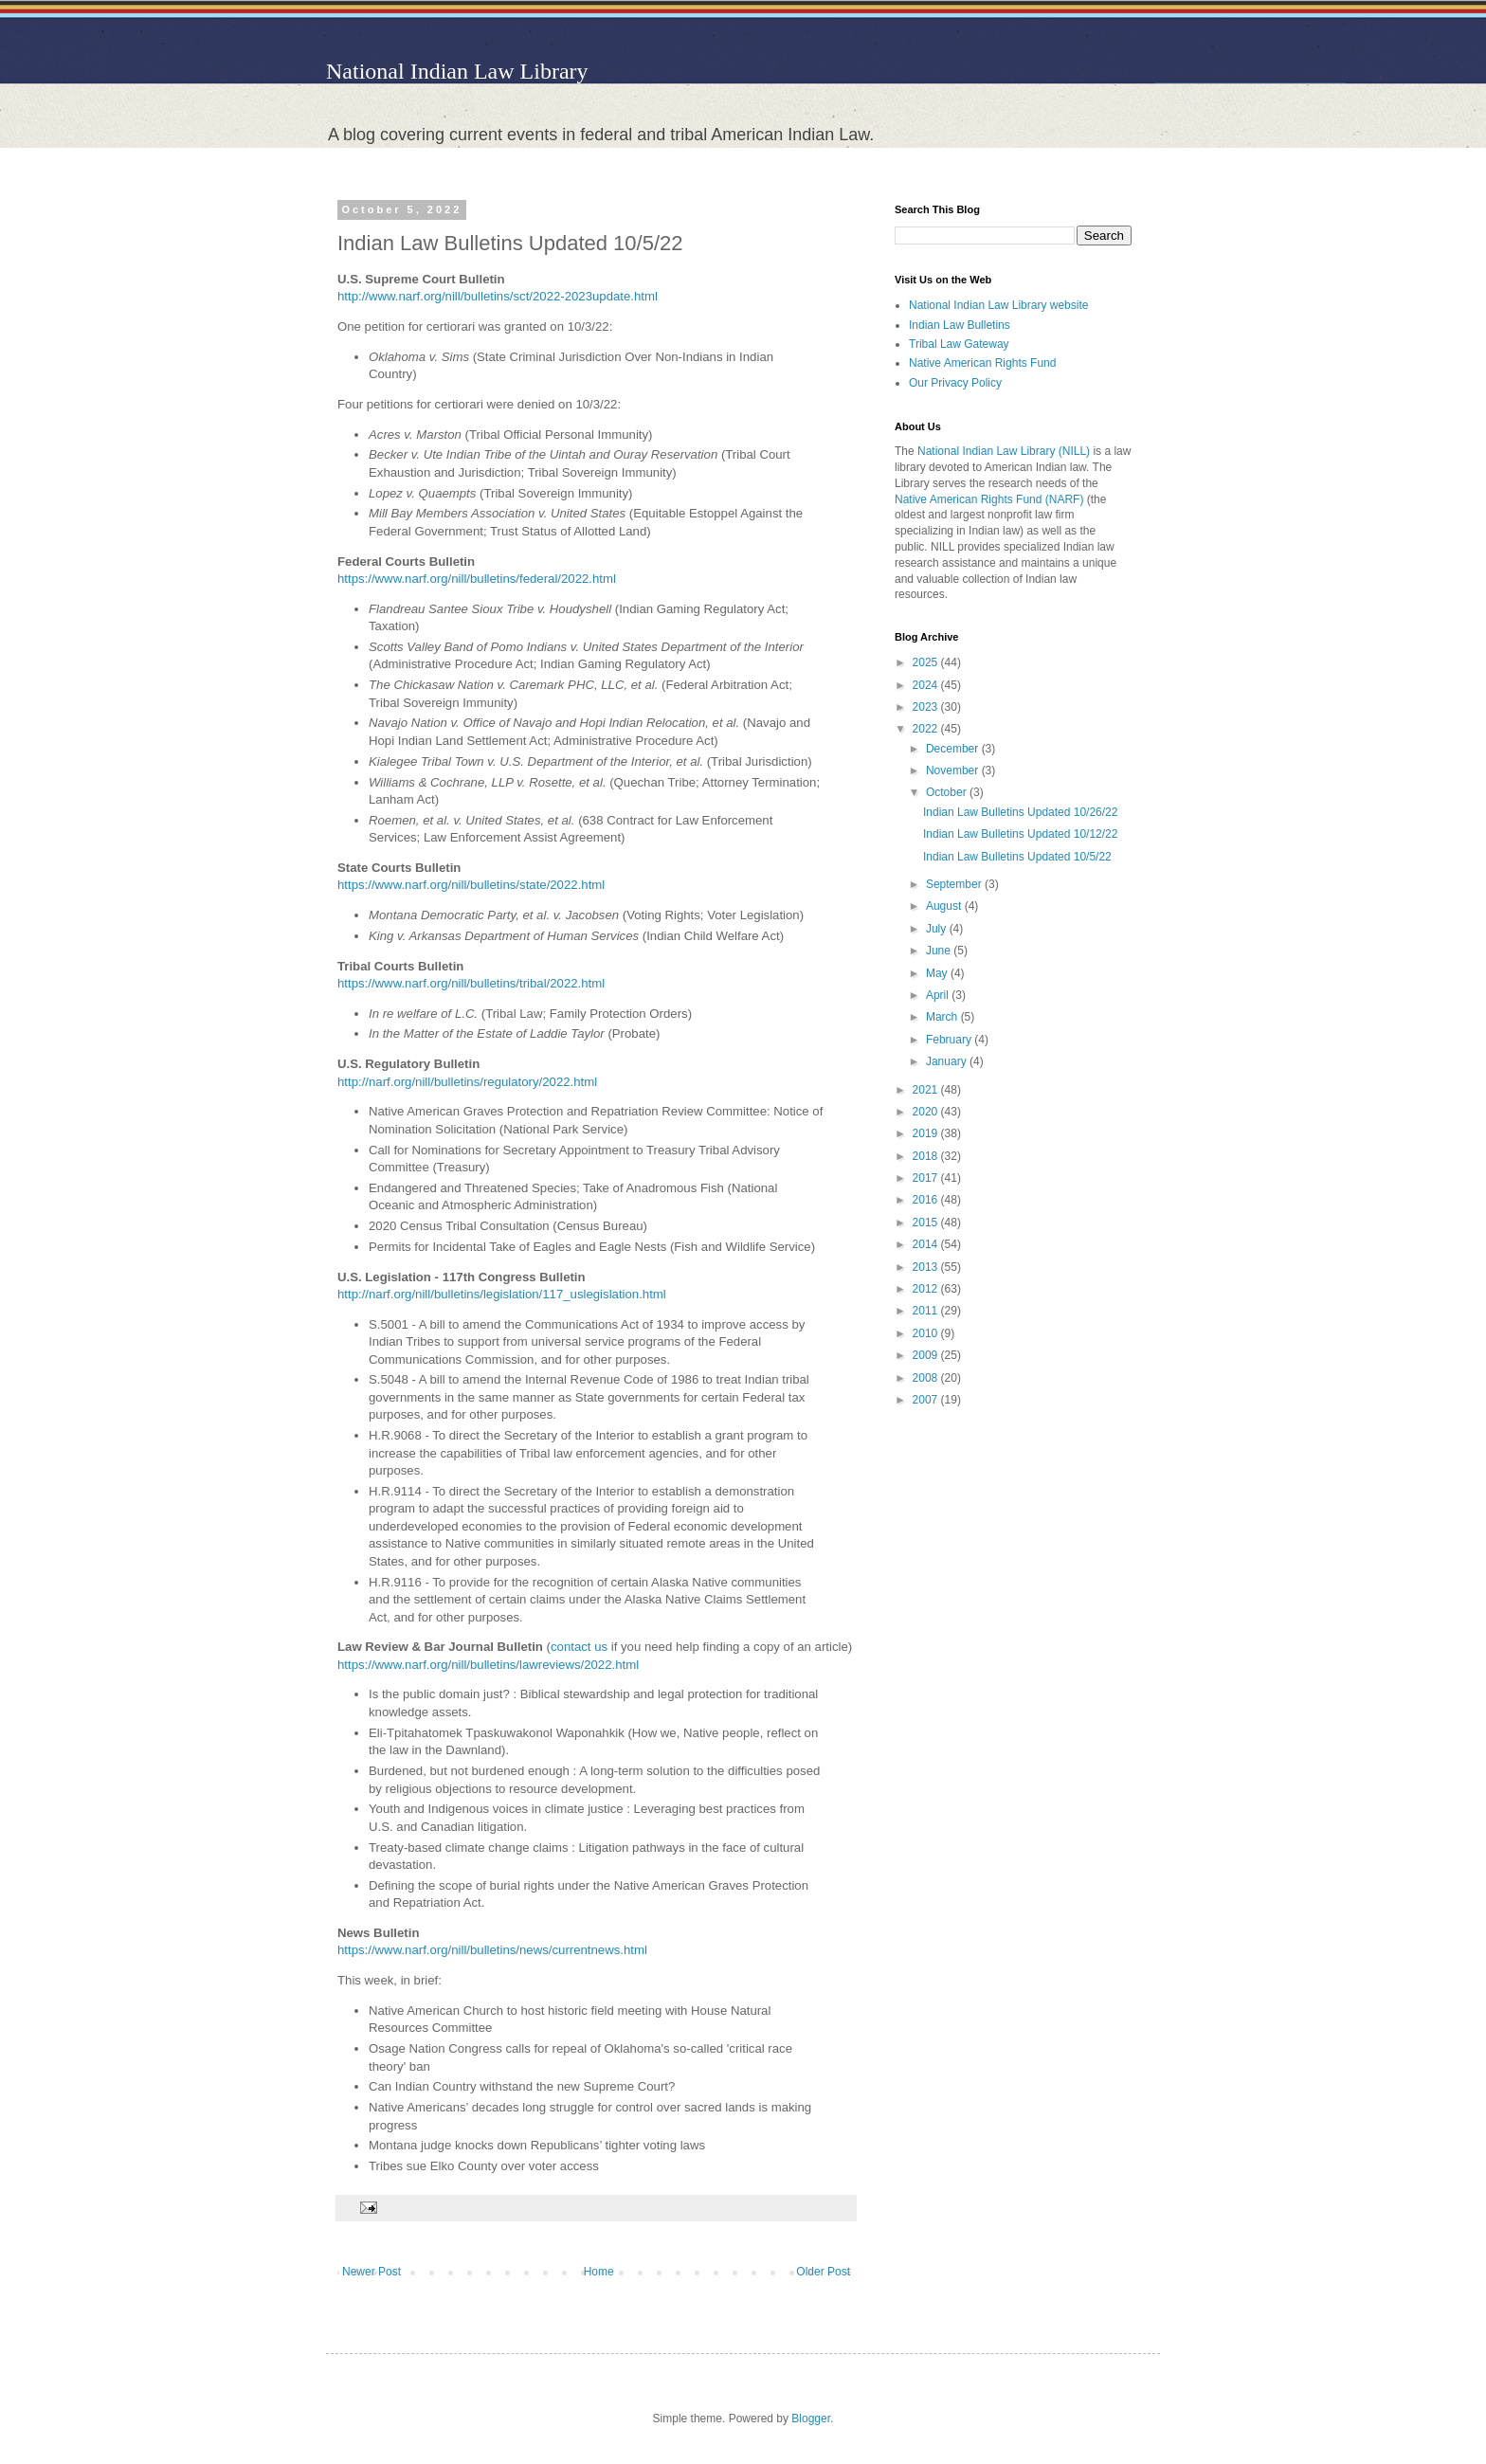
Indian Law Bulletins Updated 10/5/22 (1017, 856)
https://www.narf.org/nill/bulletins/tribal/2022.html (471, 983)
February (950, 1039)
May (938, 973)
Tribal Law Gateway (959, 344)
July (938, 928)
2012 (927, 1288)
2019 (927, 1133)
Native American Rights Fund (982, 363)
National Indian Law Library (457, 71)
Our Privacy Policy (955, 383)
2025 (927, 662)
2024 (927, 685)
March (943, 1017)
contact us (581, 1647)
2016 (927, 1199)
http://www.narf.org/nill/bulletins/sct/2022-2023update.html (497, 296)
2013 (927, 1267)
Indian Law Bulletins (959, 325)
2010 (927, 1333)
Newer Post (371, 2271)
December (954, 748)
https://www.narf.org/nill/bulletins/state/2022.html (471, 885)
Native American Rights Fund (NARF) (989, 499)
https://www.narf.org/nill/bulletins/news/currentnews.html (492, 1950)
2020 (927, 1111)
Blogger (810, 2418)
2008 (927, 1378)
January (948, 1061)
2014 (927, 1244)
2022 (927, 728)
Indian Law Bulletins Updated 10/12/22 (1020, 834)
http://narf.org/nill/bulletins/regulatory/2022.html (467, 1082)
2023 (927, 707)
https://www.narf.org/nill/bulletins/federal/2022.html (476, 578)
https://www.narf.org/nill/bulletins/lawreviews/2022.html (488, 1665)
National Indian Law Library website (998, 305)
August (945, 906)
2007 (927, 1399)
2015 (927, 1222)
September (955, 884)
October (948, 792)
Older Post (823, 2271)
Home (599, 2271)
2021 (927, 1089)
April (938, 995)
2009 (927, 1355)
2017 (927, 1178)
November (954, 770)
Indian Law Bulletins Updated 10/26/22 (1020, 812)
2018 (927, 1156)
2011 (927, 1310)
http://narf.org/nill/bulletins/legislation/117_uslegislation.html (501, 1294)
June (939, 950)
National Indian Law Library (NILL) (1003, 451)
